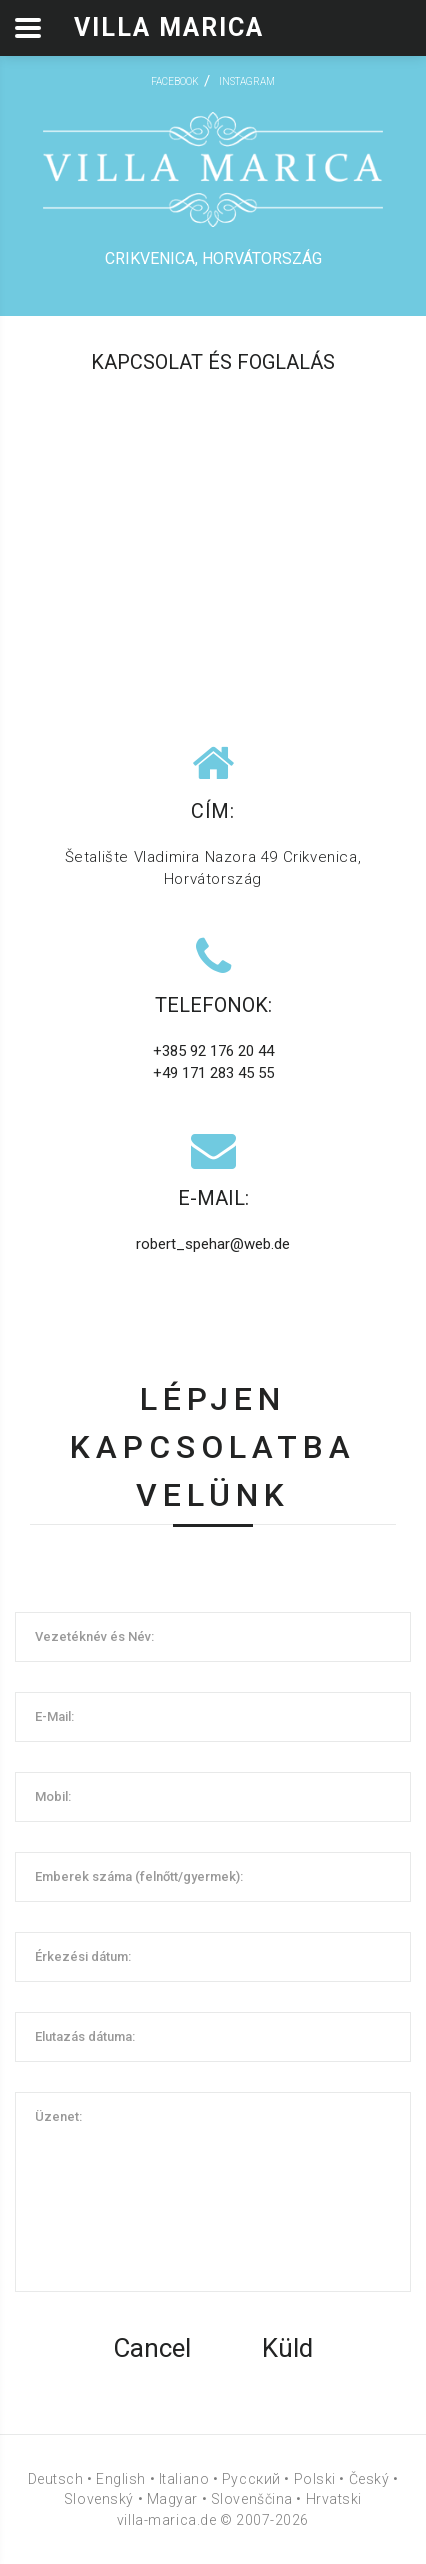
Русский (251, 2479)
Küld (287, 2348)
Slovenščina (252, 2499)
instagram (247, 81)
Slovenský (99, 2499)
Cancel (152, 2348)
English (121, 2479)
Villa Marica (169, 27)
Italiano (184, 2479)
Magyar (172, 2499)
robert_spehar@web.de (213, 1244)
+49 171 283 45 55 (213, 1073)
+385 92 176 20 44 (213, 1051)
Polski (315, 2479)
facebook (175, 81)
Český (369, 2479)
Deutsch (56, 2479)
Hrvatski (334, 2499)
